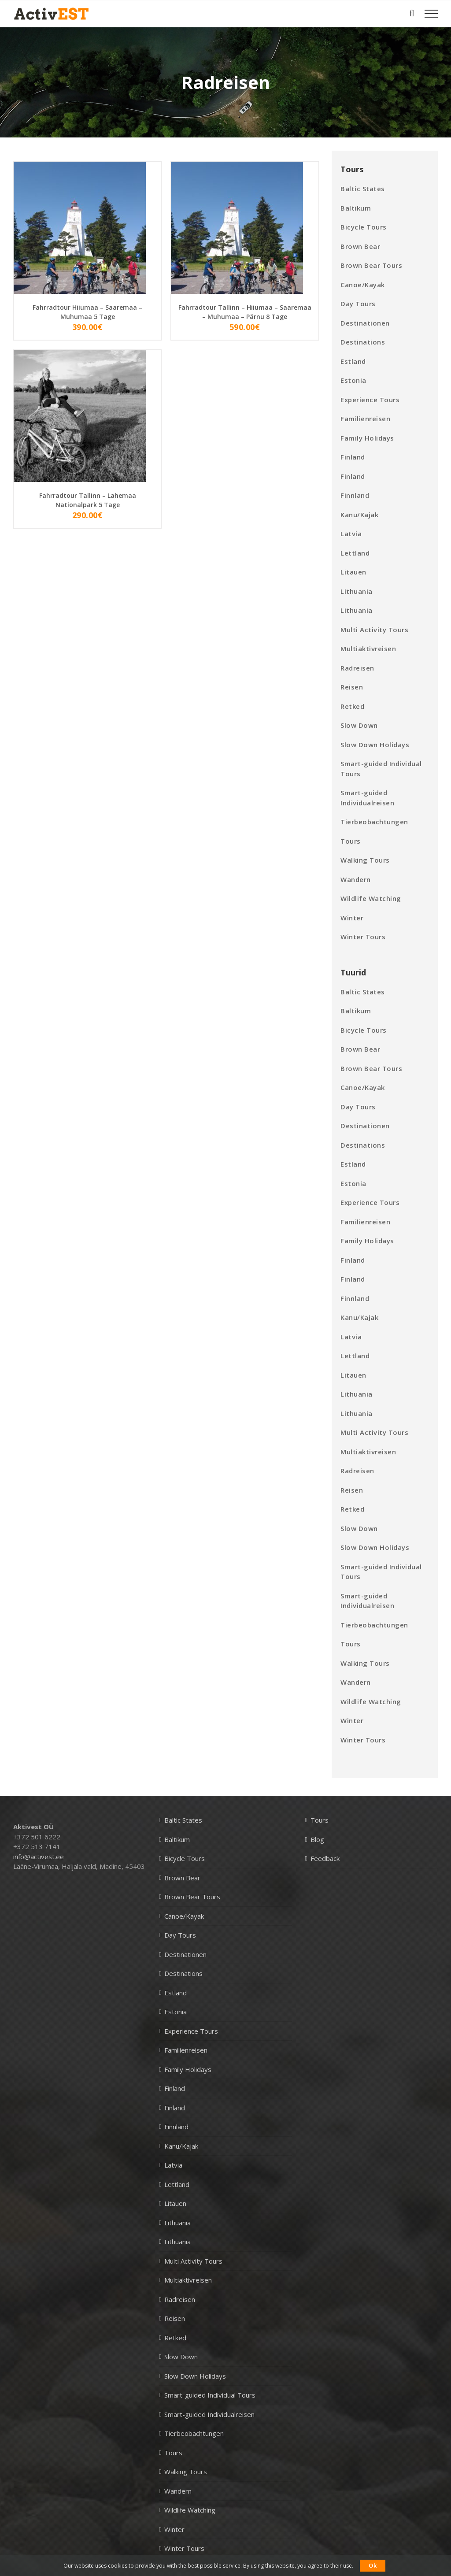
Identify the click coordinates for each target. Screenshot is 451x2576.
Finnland (354, 495)
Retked (352, 706)
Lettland (355, 553)
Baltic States (362, 188)
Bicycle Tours (363, 226)
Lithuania (356, 591)
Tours (350, 841)
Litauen (353, 571)
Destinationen (365, 323)
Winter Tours (362, 936)
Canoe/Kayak (362, 284)
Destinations (362, 341)
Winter (351, 917)
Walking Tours (365, 860)
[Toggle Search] (411, 13)
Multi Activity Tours (374, 629)
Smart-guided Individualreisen (367, 797)
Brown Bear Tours (371, 265)
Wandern (355, 879)
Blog (317, 1839)
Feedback (325, 1858)
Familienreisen (365, 418)
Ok (373, 2565)
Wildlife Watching (370, 898)
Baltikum (355, 208)
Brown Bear (360, 246)
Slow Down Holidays (374, 744)
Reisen (351, 686)
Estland (353, 361)
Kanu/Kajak (359, 514)
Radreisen (357, 667)
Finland (352, 456)
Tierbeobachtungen (374, 821)
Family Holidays (367, 438)
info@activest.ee (38, 1856)
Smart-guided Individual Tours (381, 768)
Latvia (351, 533)
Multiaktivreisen (368, 648)
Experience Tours (369, 399)
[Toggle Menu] (431, 14)
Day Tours (358, 303)
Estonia (353, 380)
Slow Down (359, 725)
